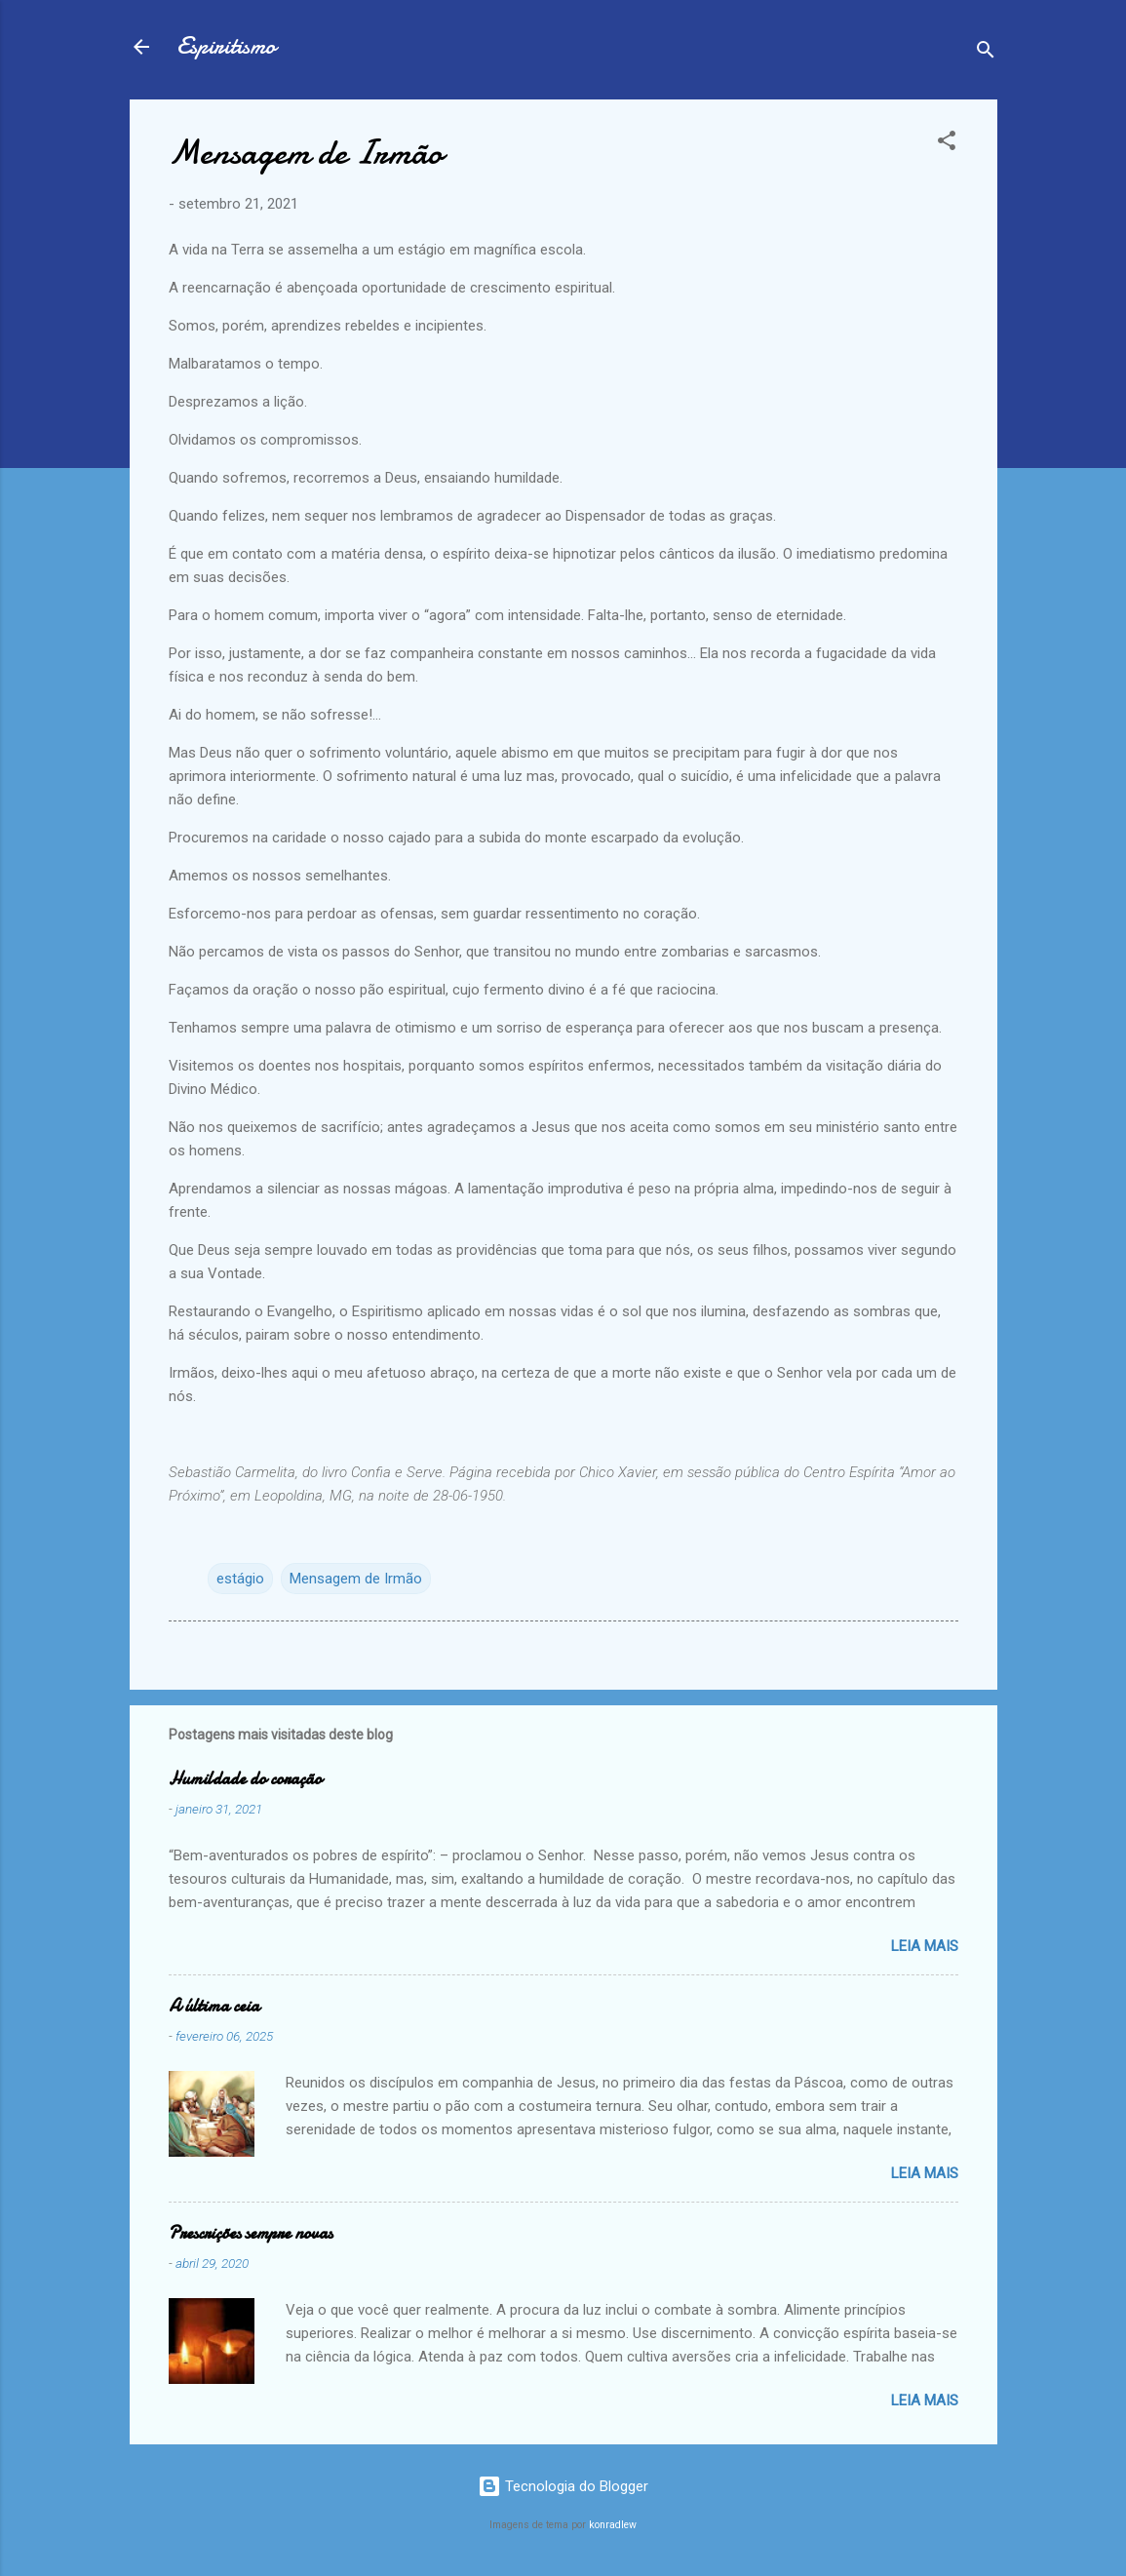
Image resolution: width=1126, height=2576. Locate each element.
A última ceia (214, 2006)
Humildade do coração (245, 1779)
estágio (240, 1578)
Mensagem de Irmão (356, 1578)
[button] (946, 144)
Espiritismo (226, 46)
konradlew (613, 2524)
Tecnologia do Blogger (563, 2486)
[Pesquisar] (985, 53)
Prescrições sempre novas (250, 2233)
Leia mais (924, 1946)
